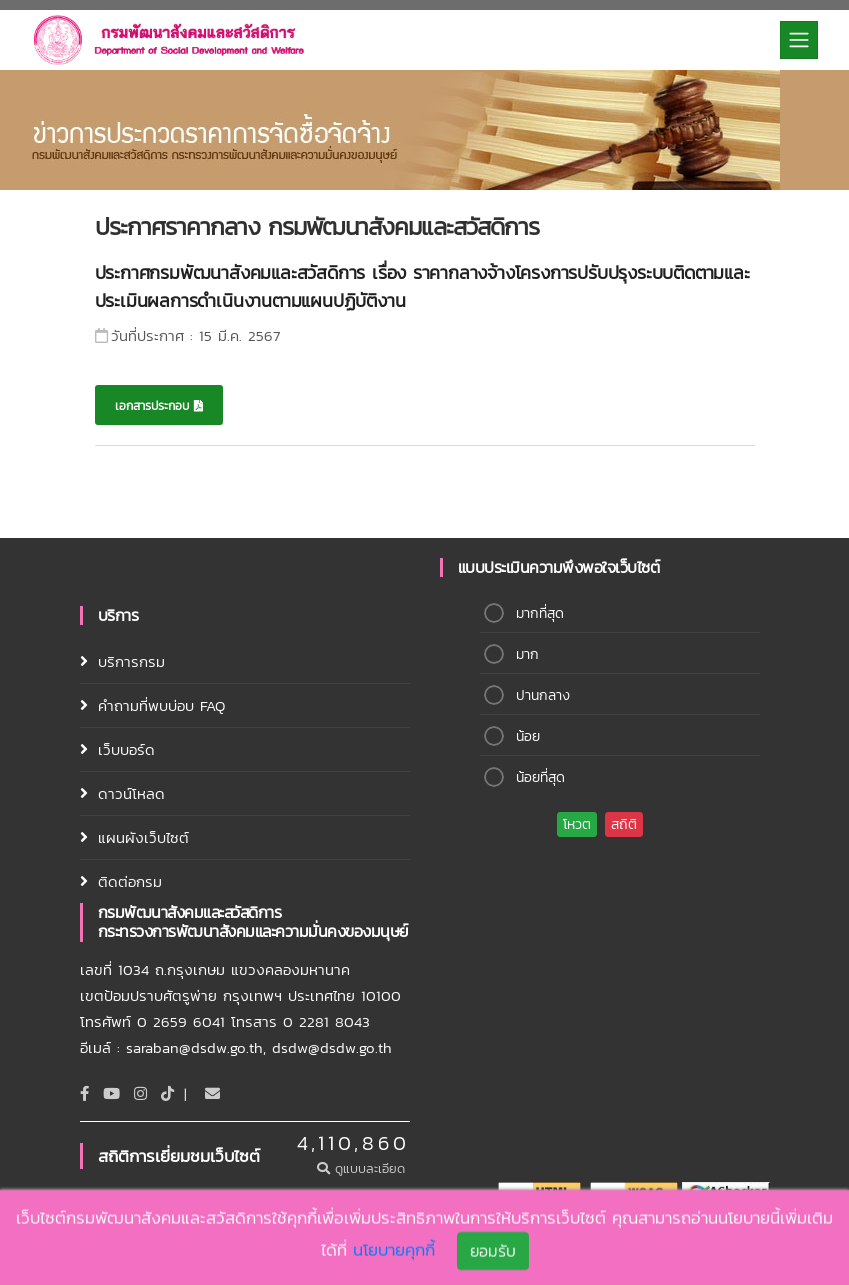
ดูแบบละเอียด (363, 1168)
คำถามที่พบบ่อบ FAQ (161, 705)
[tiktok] (167, 1093)
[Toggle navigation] (799, 40)
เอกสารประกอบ (159, 406)
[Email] (212, 1093)
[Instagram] (140, 1093)
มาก (527, 654)
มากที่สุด (540, 613)
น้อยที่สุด (540, 777)
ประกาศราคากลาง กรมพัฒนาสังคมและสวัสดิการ (317, 226)
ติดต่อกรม (130, 881)
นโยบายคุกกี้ (394, 1252)
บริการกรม (131, 661)
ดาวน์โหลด (131, 793)
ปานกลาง (543, 695)
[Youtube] (111, 1093)
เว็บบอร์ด (126, 749)
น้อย (528, 736)
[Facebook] (84, 1093)
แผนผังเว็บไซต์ (143, 837)
